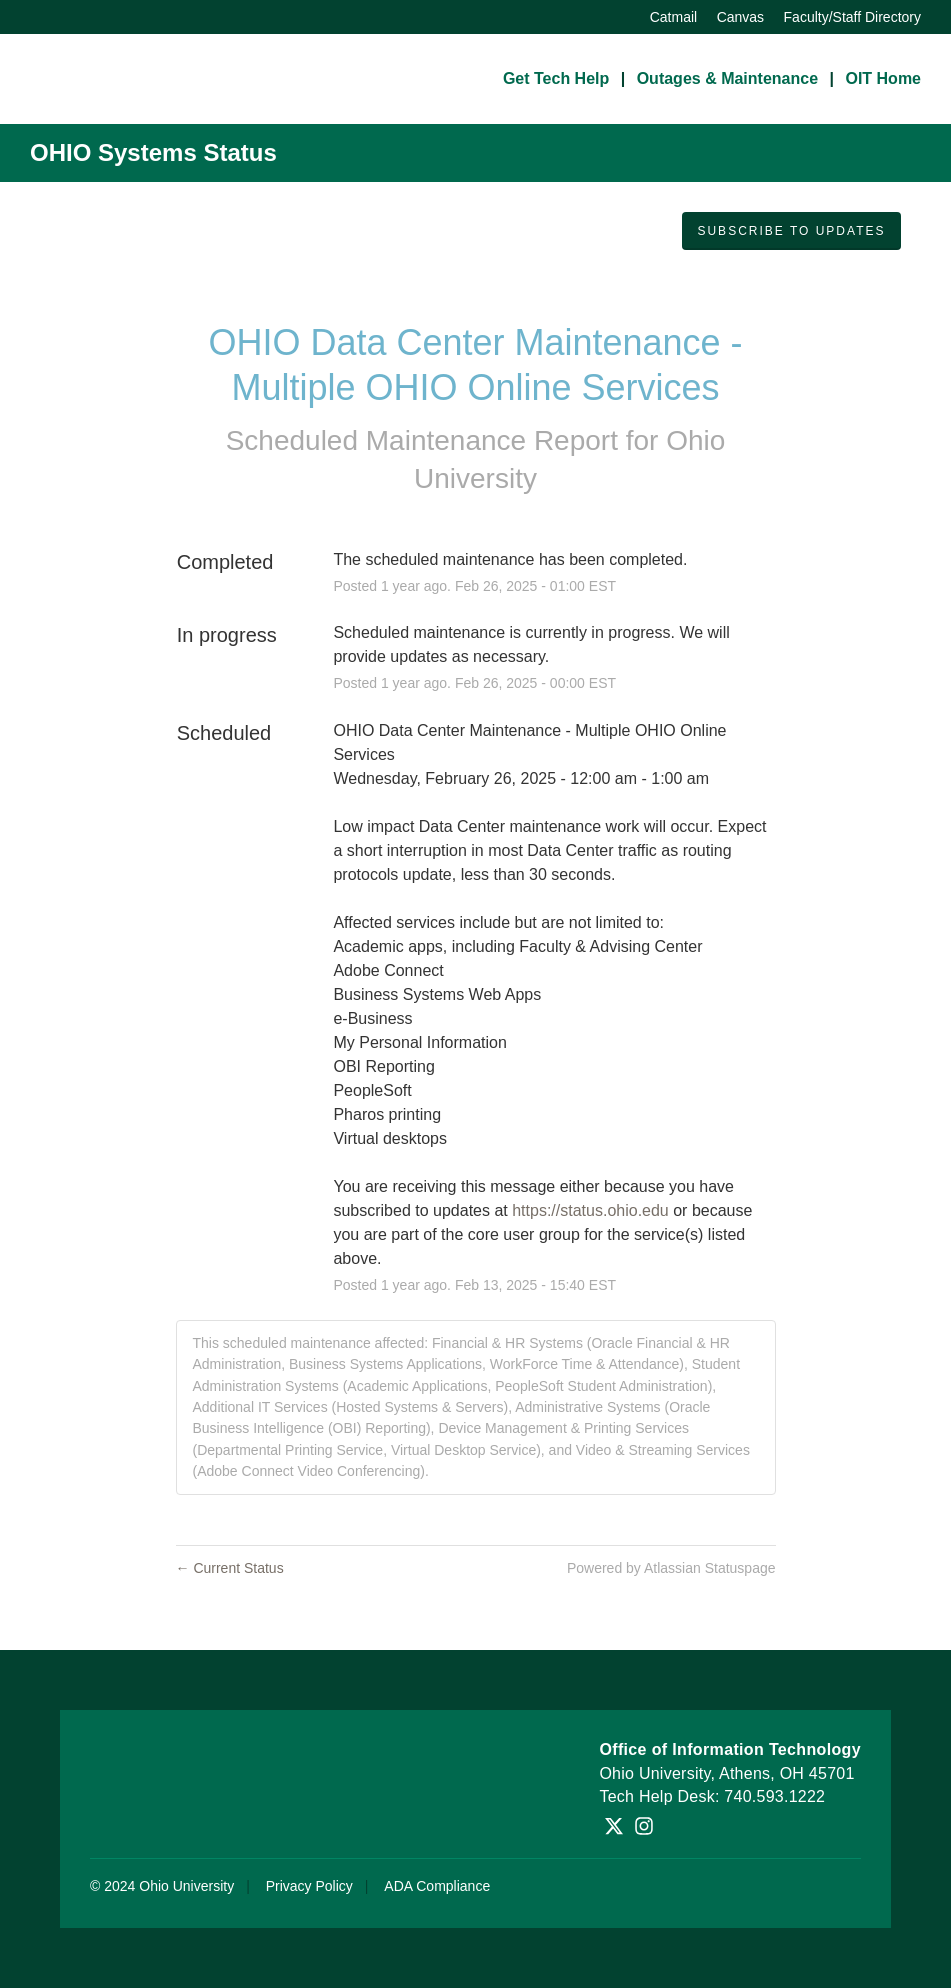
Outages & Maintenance (727, 78)
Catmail (673, 17)
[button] (791, 231)
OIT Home (883, 78)
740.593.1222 (774, 1796)
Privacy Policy (309, 1886)
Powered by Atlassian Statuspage (671, 1568)
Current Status (230, 1568)
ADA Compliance (437, 1886)
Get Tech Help (556, 78)
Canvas (740, 17)
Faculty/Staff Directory (852, 17)
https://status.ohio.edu (590, 1210)
